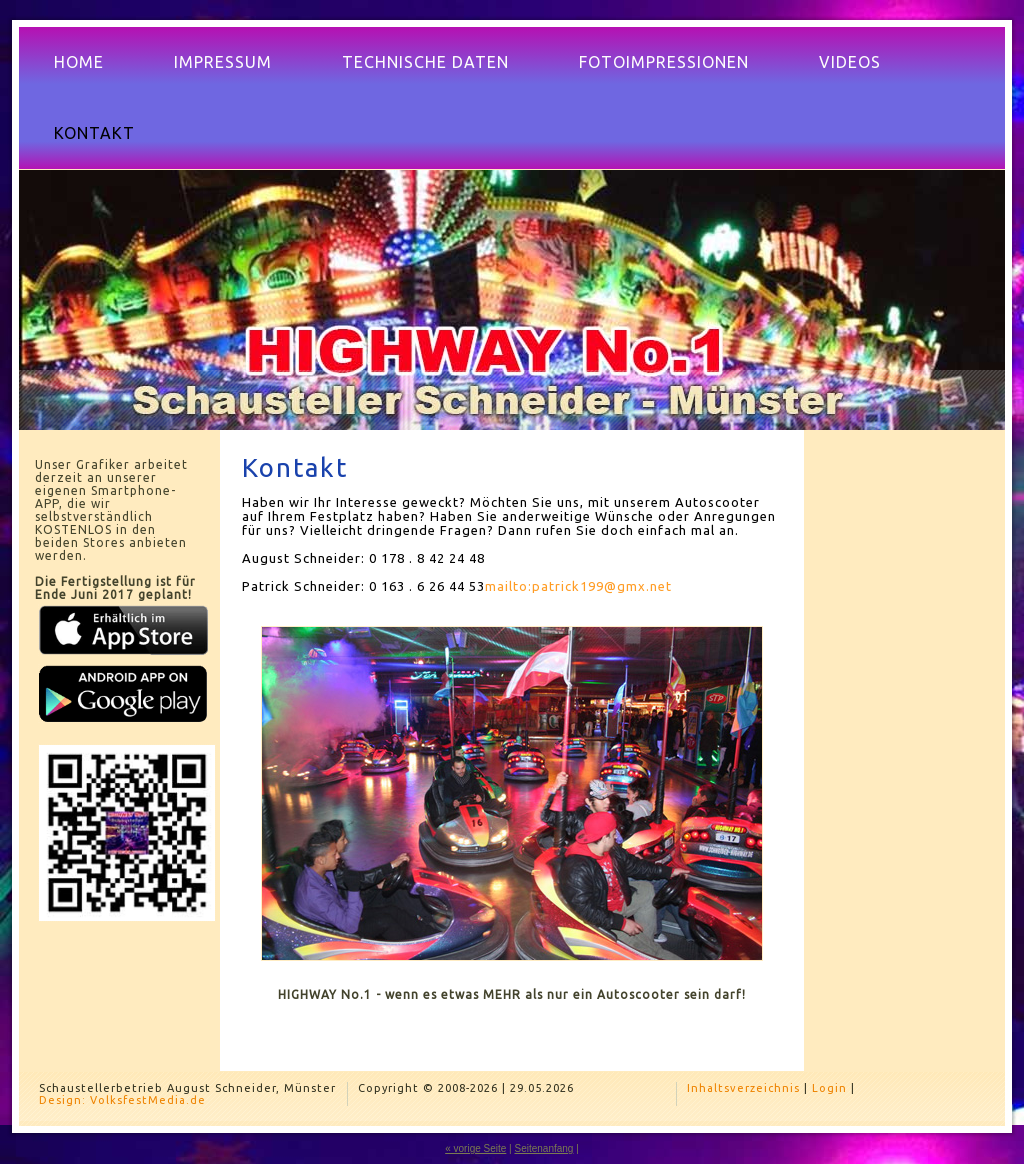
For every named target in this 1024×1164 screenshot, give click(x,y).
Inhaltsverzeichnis (743, 1088)
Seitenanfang (543, 1148)
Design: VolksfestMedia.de (122, 1100)
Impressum (223, 62)
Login (829, 1088)
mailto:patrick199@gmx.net (578, 586)
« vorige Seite (475, 1148)
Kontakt (94, 133)
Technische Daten (425, 62)
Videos (850, 62)
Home (79, 62)
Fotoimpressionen (664, 62)
